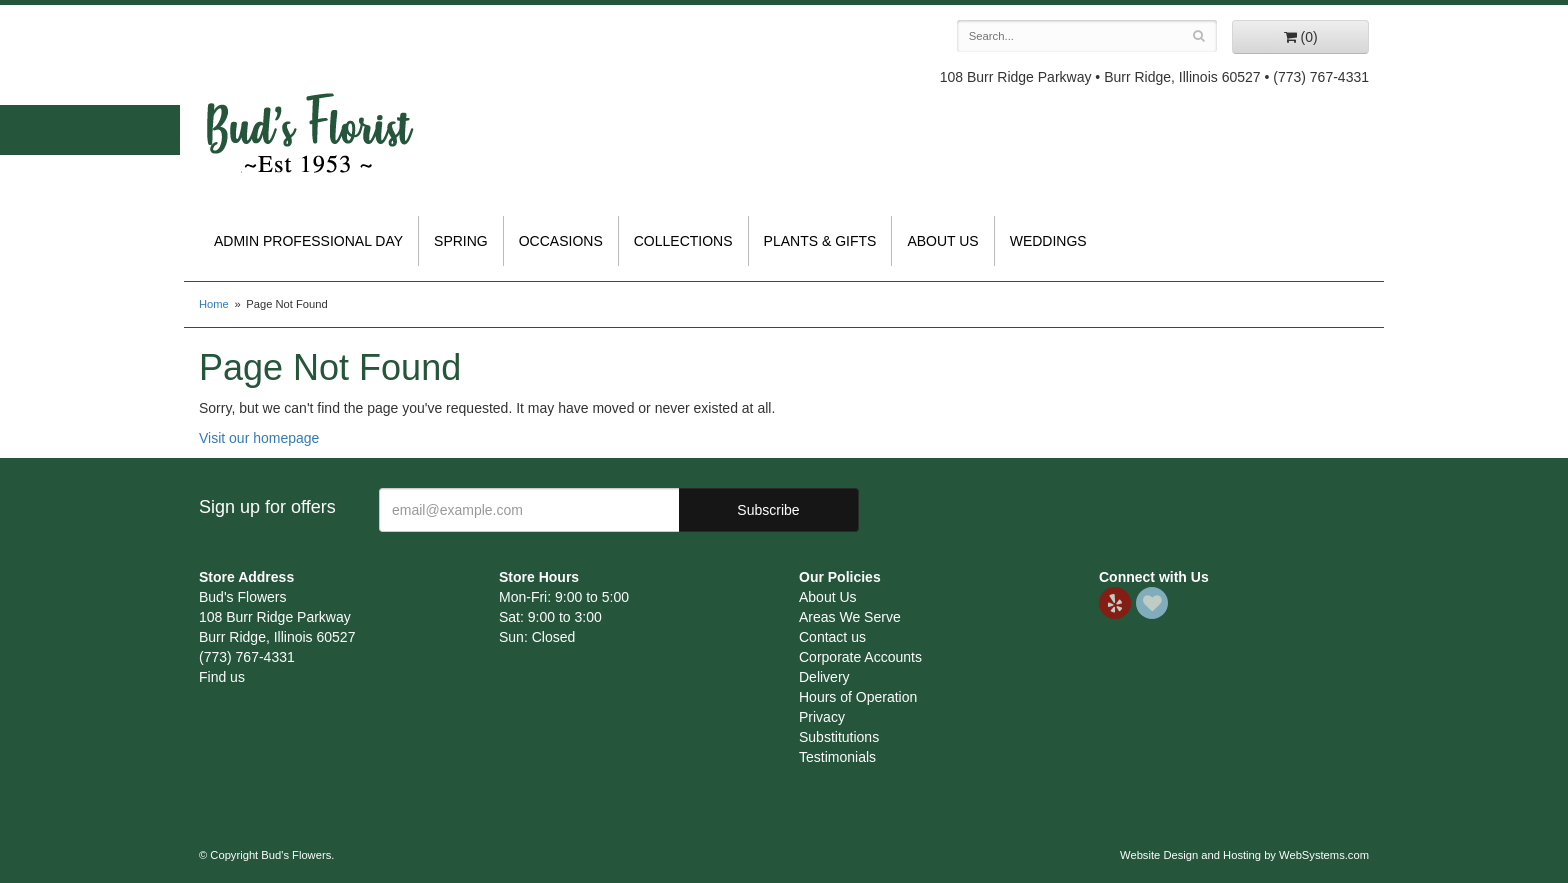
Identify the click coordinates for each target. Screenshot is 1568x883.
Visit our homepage (259, 438)
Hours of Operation (858, 697)
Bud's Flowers (309, 109)
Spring (461, 241)
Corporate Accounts (860, 657)
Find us (222, 677)
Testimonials (837, 757)
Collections (683, 241)
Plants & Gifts (820, 241)
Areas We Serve (850, 617)
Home (214, 304)
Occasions (561, 241)
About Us (942, 241)
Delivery (824, 677)
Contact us (832, 637)
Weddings (1048, 241)
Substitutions (839, 737)
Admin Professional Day (308, 241)
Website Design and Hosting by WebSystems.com (1244, 855)
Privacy (822, 717)
